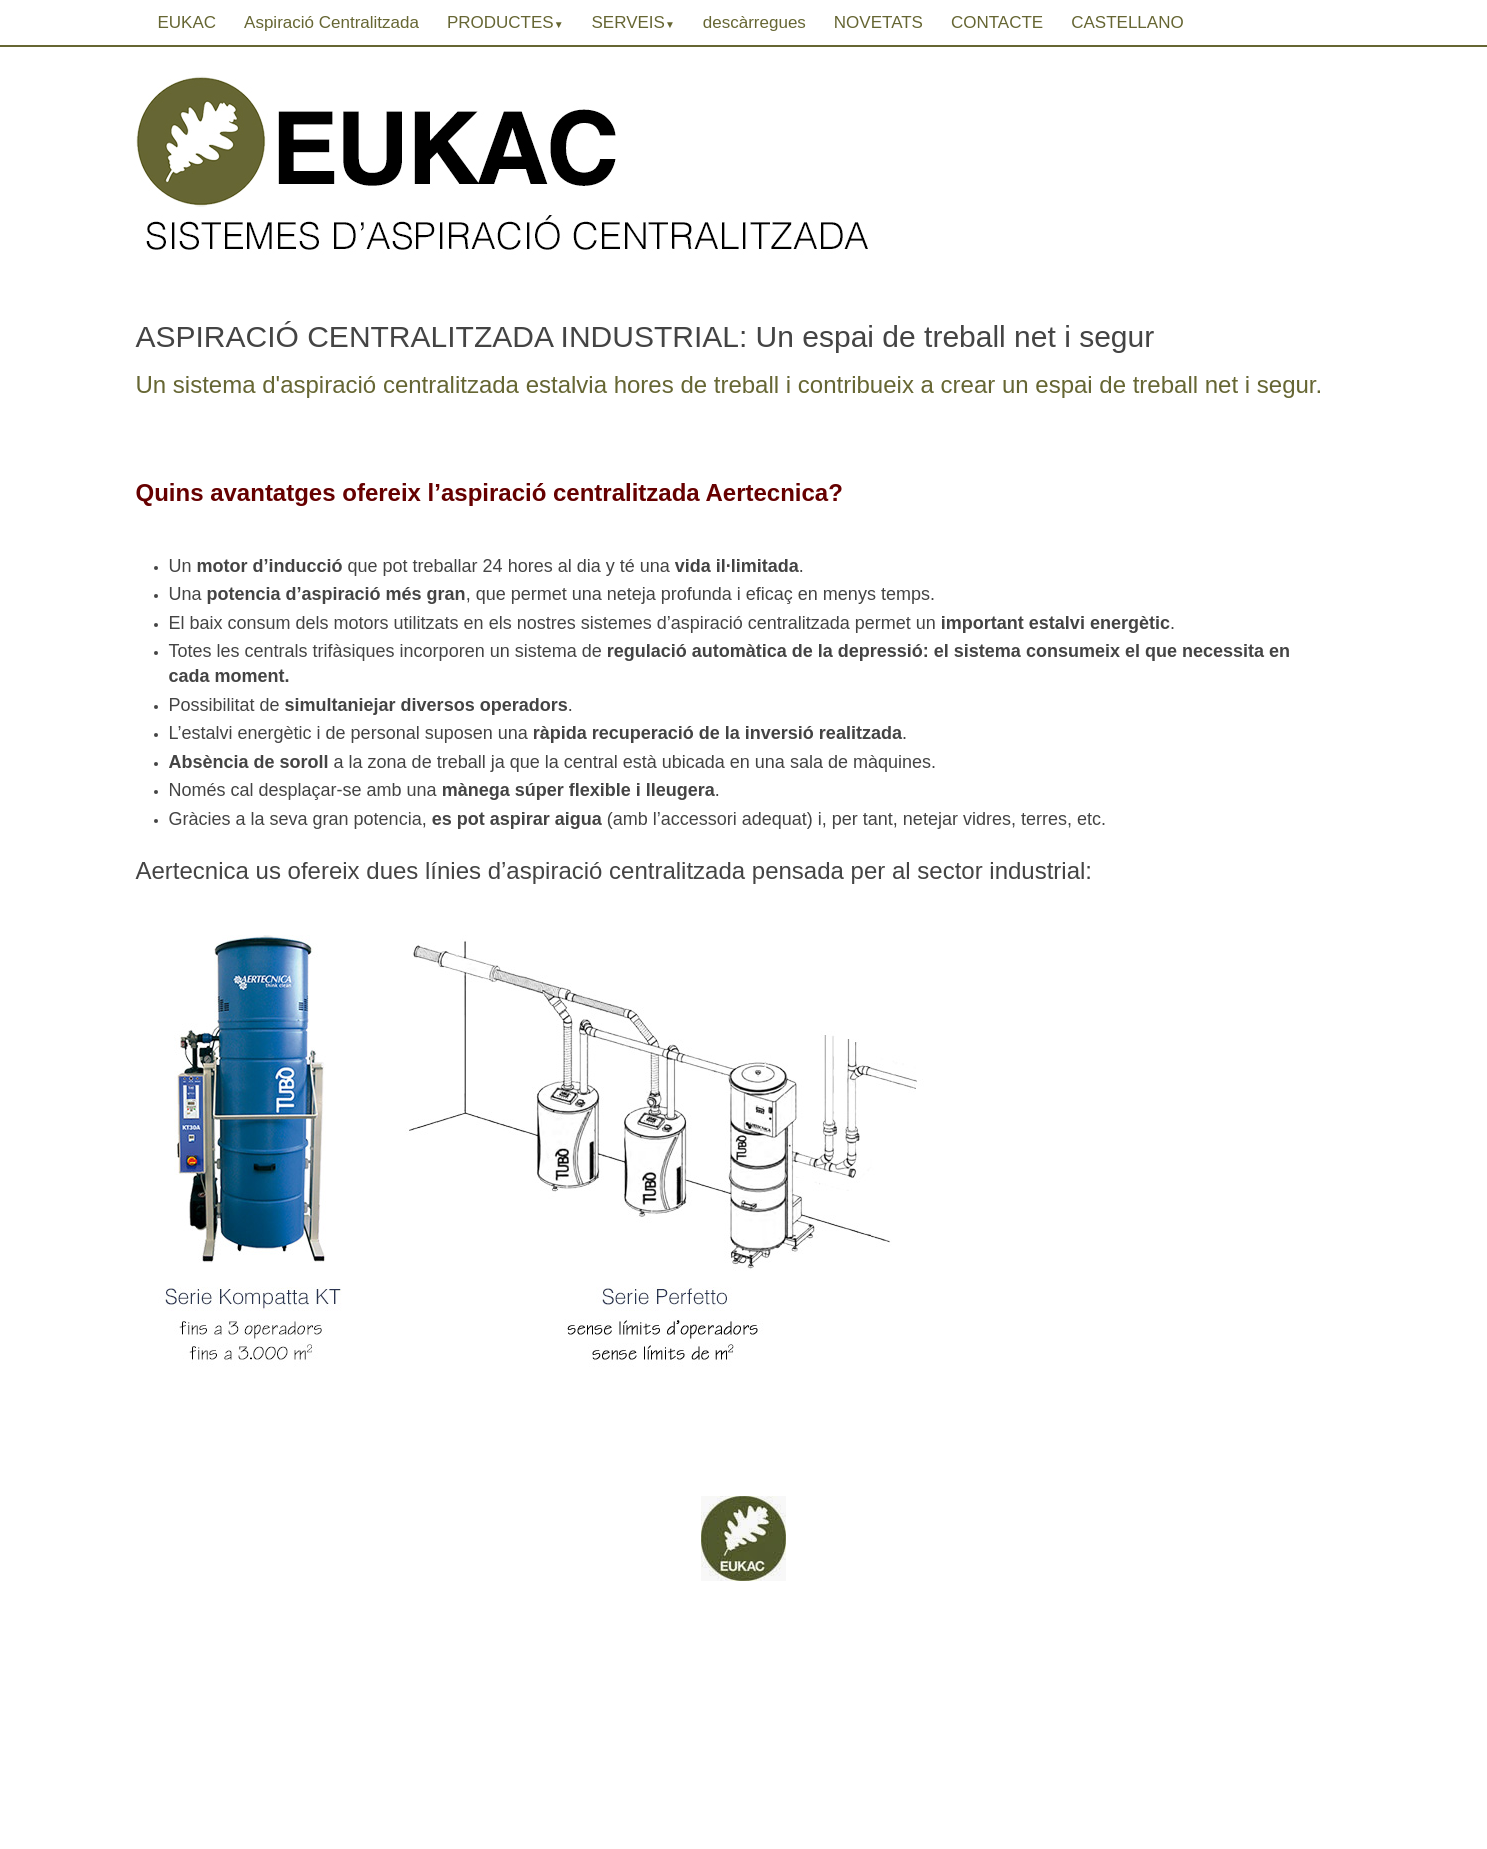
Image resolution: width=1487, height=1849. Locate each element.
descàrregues (754, 22)
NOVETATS (878, 22)
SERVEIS (633, 22)
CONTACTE (997, 22)
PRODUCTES (505, 22)
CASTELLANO (1127, 22)
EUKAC (187, 22)
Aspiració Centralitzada (331, 22)
